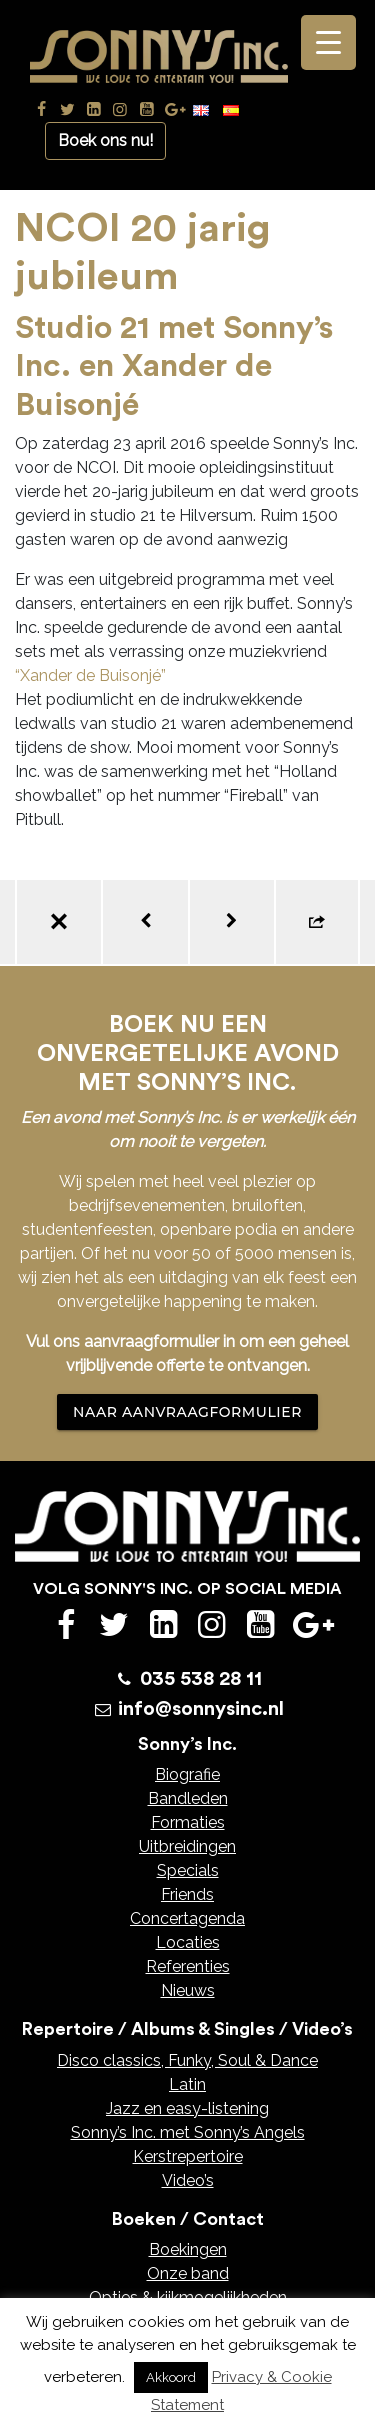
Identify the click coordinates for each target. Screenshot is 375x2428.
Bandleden (188, 1798)
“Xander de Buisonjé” (90, 675)
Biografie (187, 1774)
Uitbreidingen (187, 1846)
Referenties (188, 1966)
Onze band (188, 2273)
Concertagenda (187, 1918)
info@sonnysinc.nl (201, 1709)
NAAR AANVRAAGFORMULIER (187, 1412)
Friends (187, 1894)
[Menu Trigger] (328, 42)
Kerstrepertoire (188, 2156)
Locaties (188, 1942)
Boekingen (188, 2249)
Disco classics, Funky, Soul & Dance (187, 2060)
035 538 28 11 (201, 1679)
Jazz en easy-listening (187, 2108)
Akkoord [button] (171, 2377)
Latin (187, 2084)
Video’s (188, 2180)
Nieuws (188, 1990)
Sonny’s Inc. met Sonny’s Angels (188, 2132)
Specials (188, 1870)
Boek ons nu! (105, 140)
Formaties (188, 1822)
